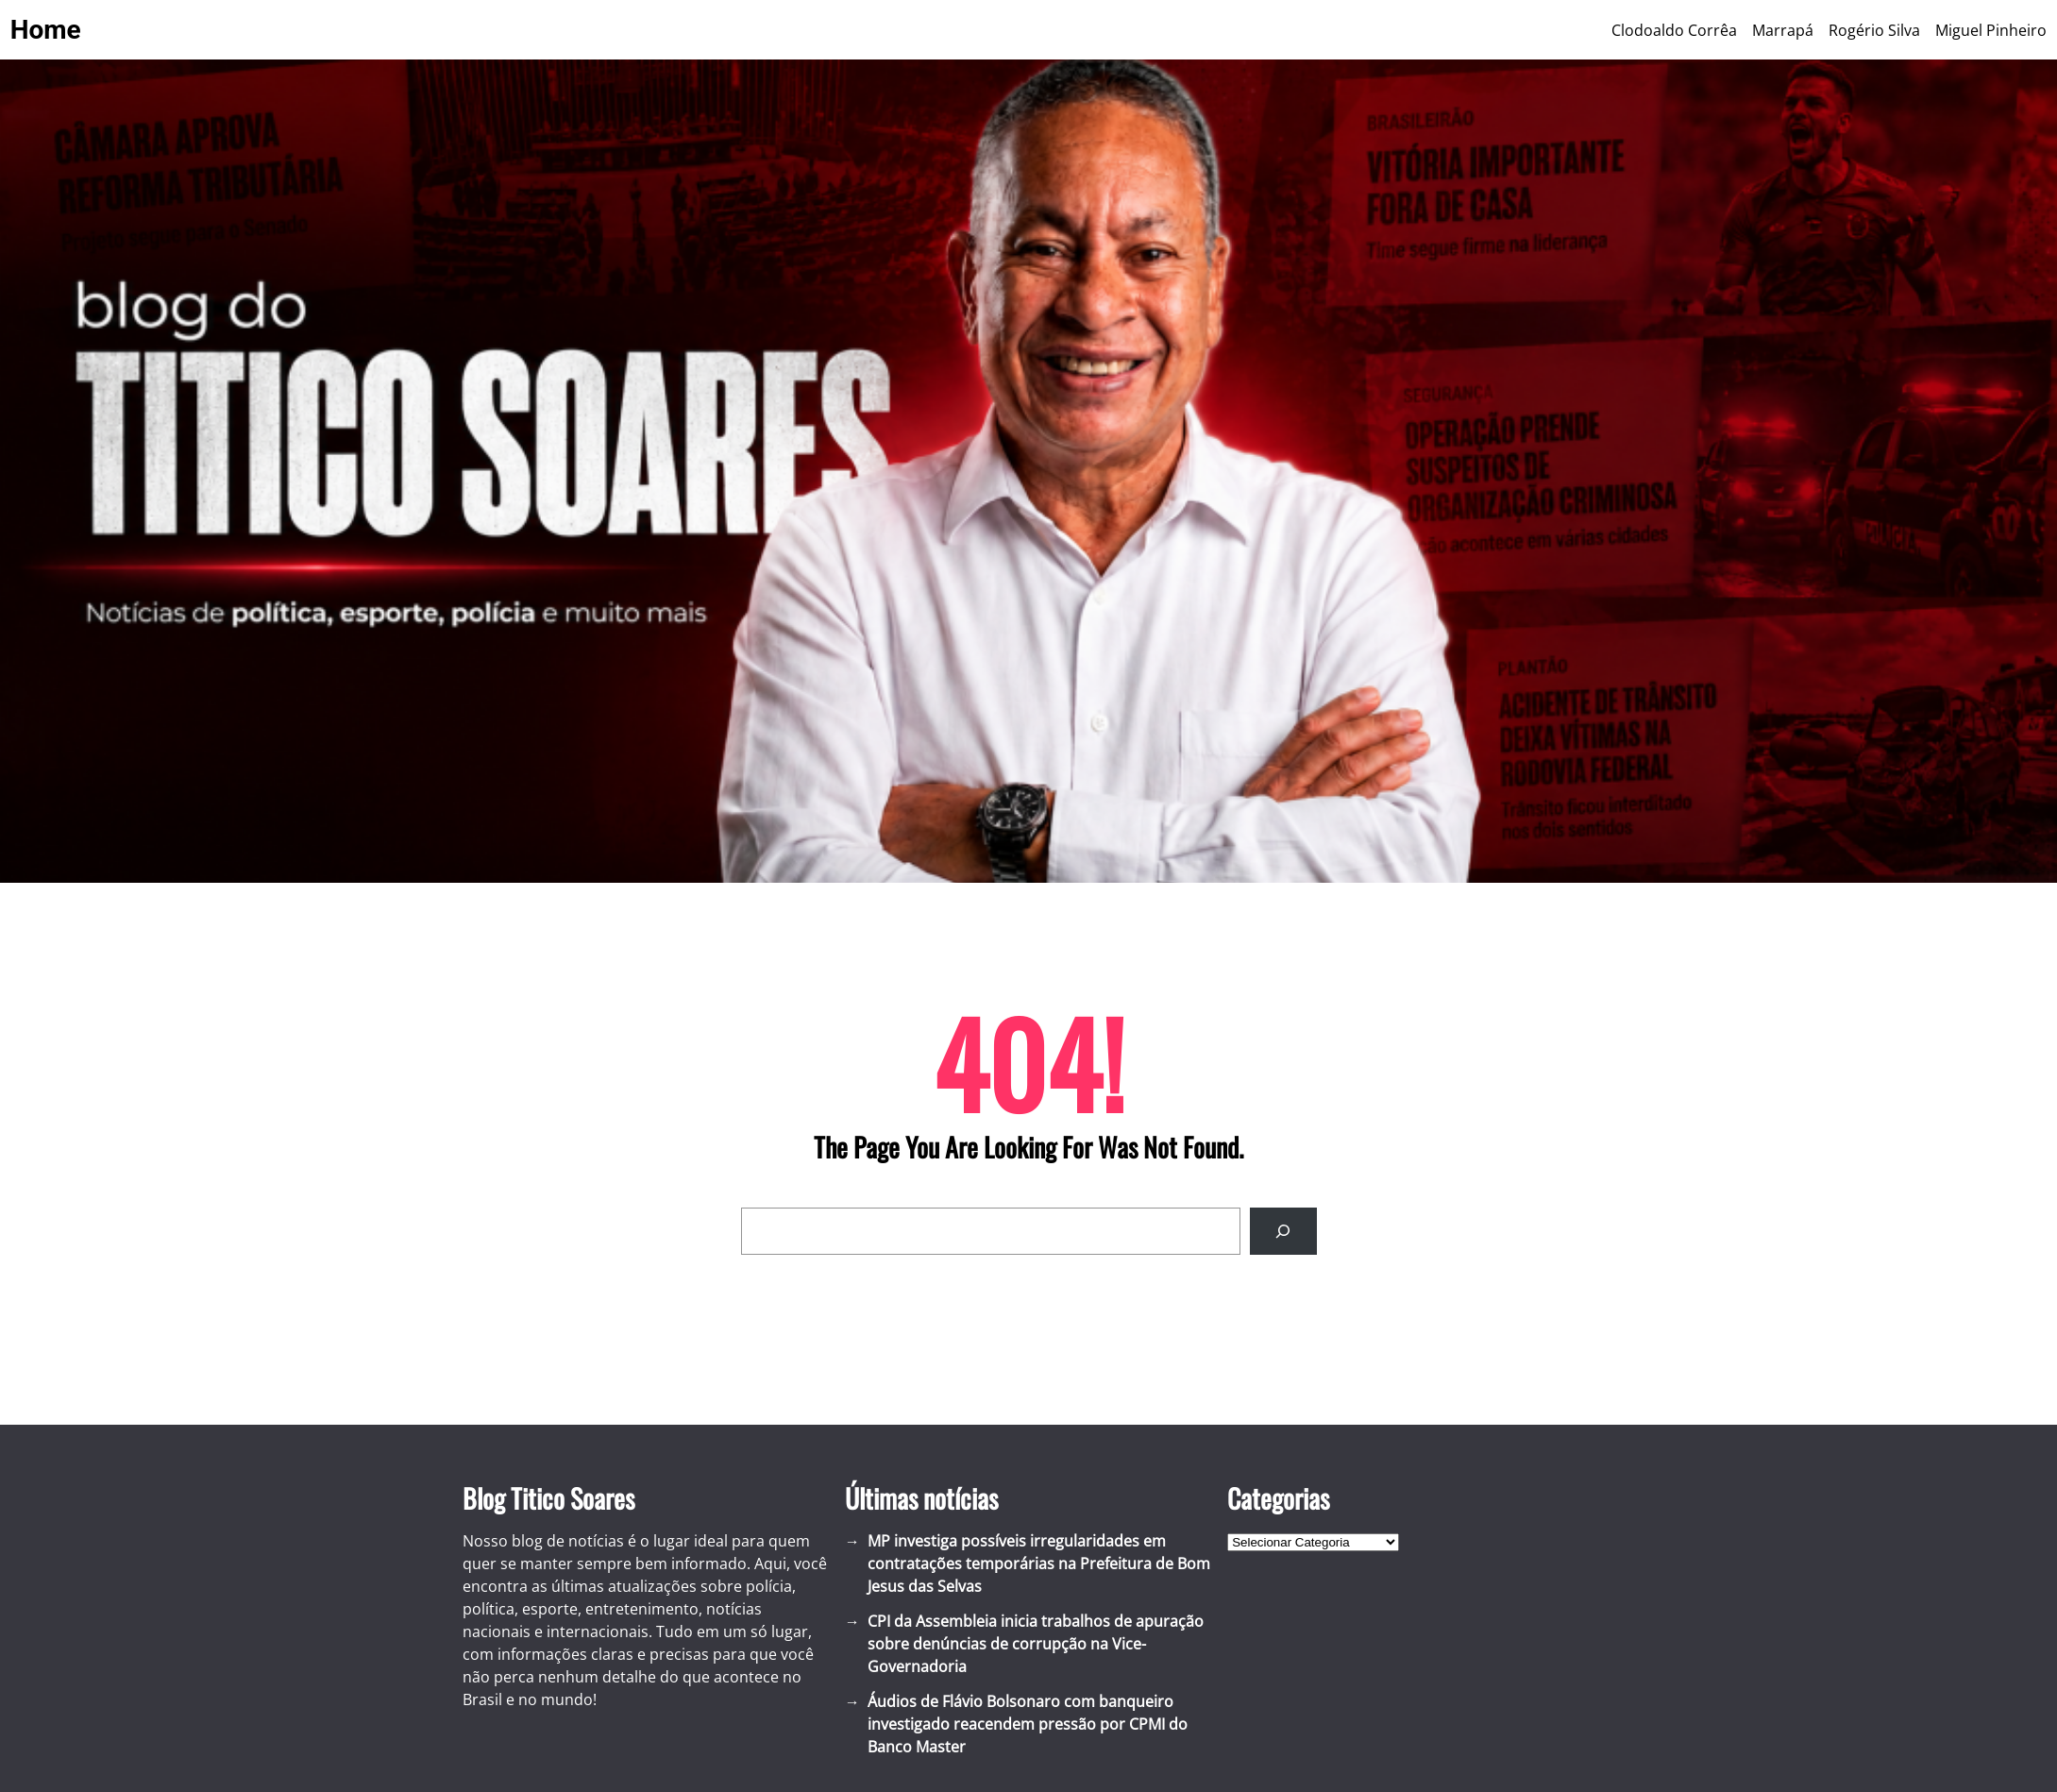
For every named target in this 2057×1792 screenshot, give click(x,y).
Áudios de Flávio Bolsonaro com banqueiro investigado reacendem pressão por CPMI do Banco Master (1028, 1724)
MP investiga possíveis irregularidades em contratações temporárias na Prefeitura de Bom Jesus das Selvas (1039, 1563)
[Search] (1283, 1231)
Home (45, 29)
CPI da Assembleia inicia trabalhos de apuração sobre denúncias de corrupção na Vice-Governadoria (1036, 1644)
